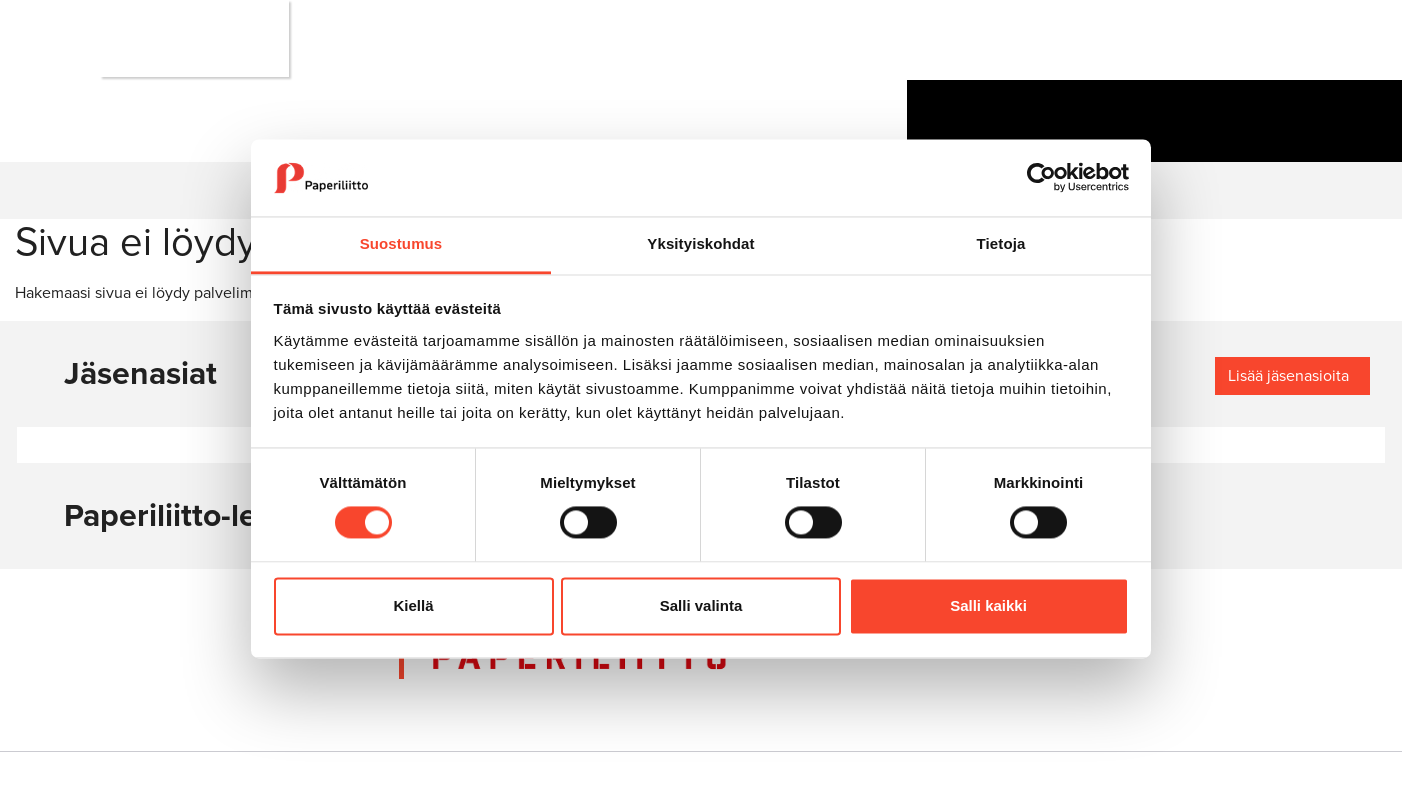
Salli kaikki (988, 605)
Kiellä (413, 605)
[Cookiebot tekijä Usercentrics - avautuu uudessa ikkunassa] (1041, 178)
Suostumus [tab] (401, 243)
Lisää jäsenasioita (1288, 376)
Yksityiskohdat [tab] (700, 243)
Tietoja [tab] (1001, 243)
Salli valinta (701, 605)
